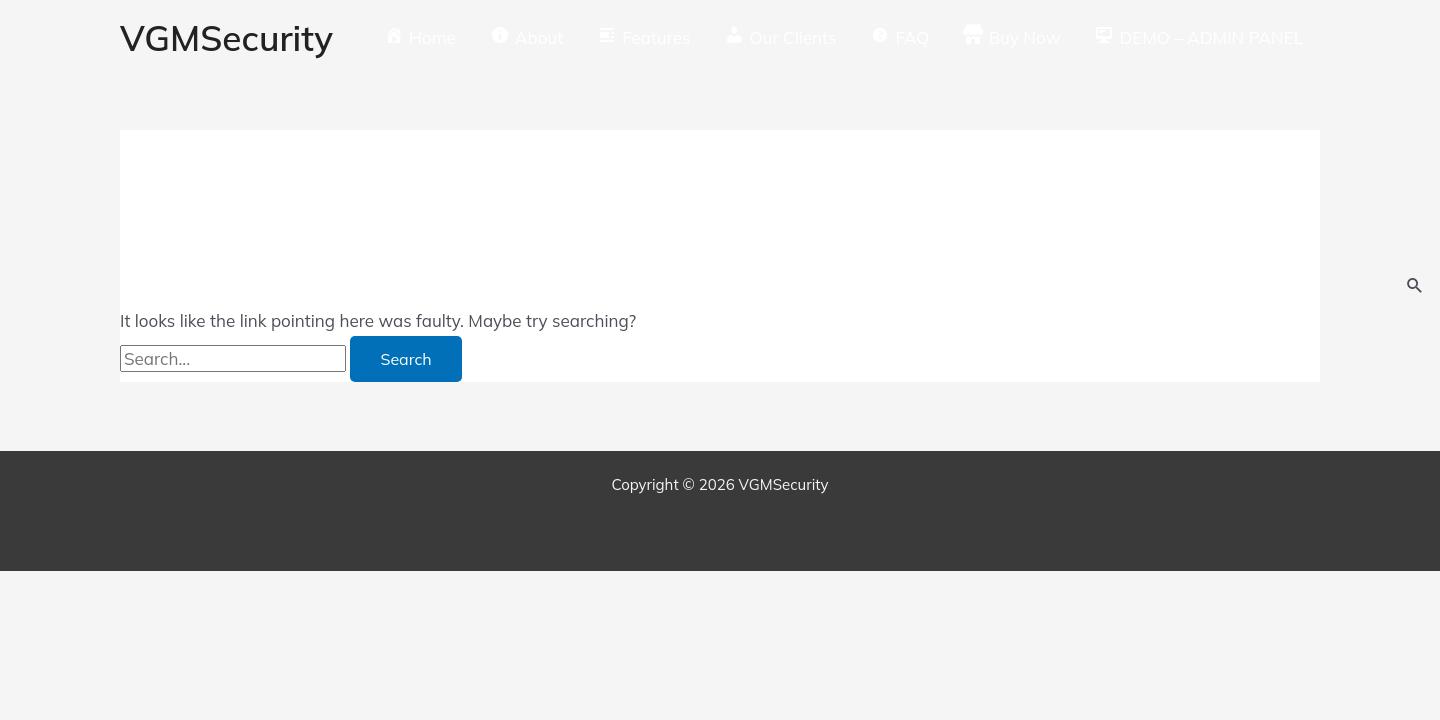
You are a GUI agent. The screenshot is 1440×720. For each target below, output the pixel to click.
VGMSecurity (226, 38)
